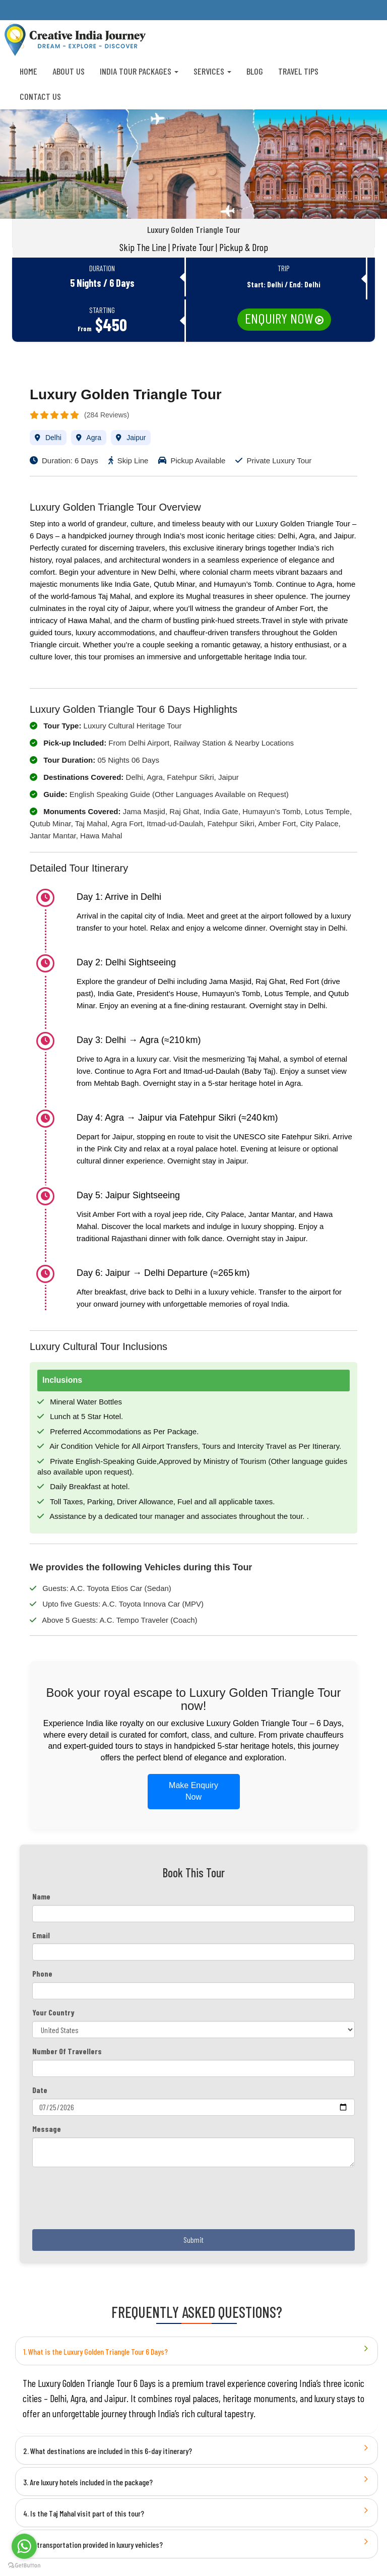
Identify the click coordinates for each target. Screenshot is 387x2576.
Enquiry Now (279, 318)
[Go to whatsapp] (24, 2546)
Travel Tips (298, 71)
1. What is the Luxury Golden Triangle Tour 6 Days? (95, 2351)
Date (39, 2090)
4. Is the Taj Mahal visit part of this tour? (83, 2513)
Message (46, 2128)
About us (68, 71)
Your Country (53, 2012)
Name (41, 1896)
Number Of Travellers (67, 2051)
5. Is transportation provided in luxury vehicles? (93, 2544)
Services (212, 71)
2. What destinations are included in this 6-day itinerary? (107, 2451)
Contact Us (40, 96)
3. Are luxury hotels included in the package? (88, 2482)
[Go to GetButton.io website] (24, 2565)
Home (28, 71)
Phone (42, 1973)
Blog (254, 71)
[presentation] (108, 2202)
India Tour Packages (139, 71)
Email (41, 1935)
